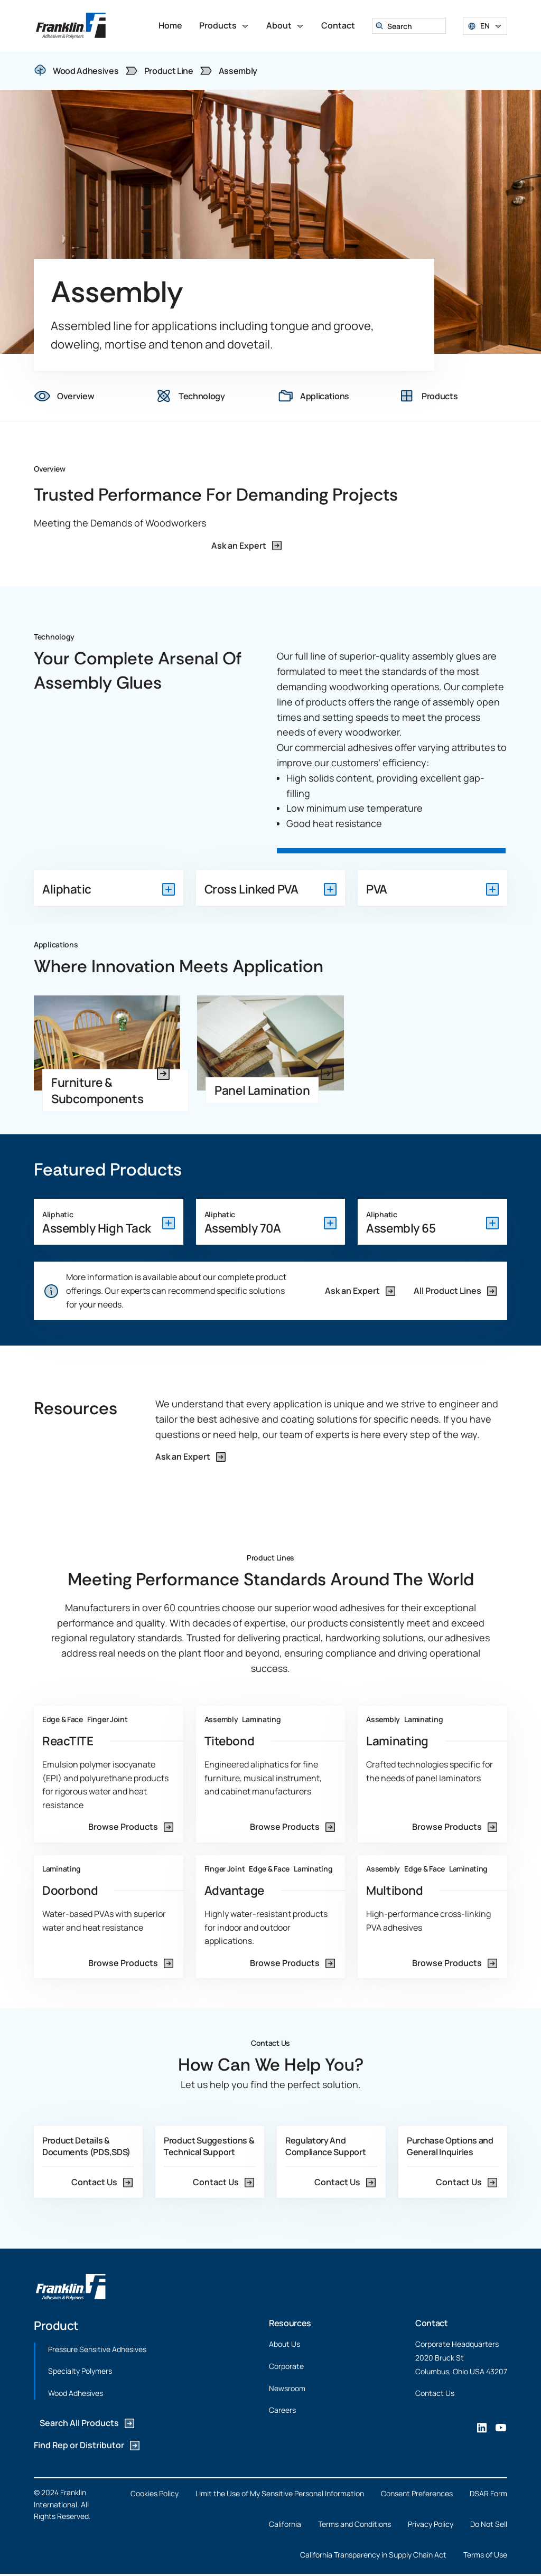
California (285, 2524)
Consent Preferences (417, 2493)
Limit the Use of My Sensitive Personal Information (279, 2493)
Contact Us (434, 2393)
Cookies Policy (154, 2493)
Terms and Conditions (354, 2524)
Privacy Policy (430, 2524)
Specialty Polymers (80, 2371)
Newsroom (287, 2388)
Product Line (168, 71)
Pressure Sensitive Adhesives (97, 2349)
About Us (284, 2344)
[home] (71, 26)
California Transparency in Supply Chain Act (373, 2554)
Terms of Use (485, 2554)
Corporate (286, 2366)
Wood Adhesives (75, 2392)
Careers (282, 2410)
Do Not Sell (488, 2524)
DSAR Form (488, 2493)
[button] (224, 26)
